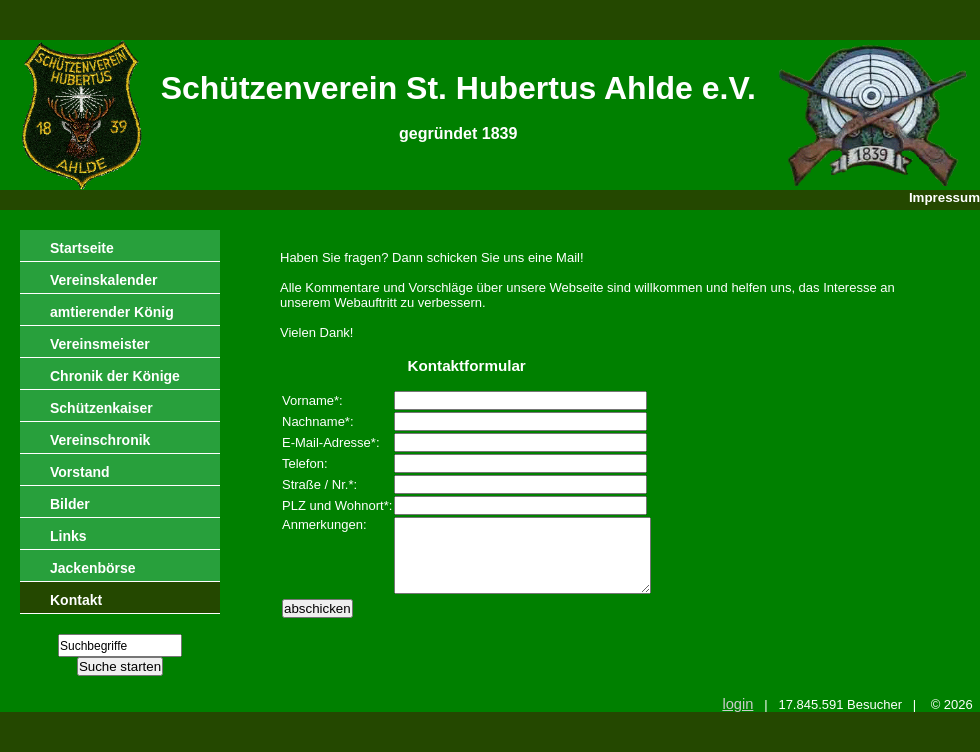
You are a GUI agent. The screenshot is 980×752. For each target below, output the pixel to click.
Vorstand (80, 472)
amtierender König (112, 312)
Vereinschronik (100, 440)
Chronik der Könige (115, 376)
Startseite (82, 248)
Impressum (944, 197)
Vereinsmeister (100, 344)
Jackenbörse (93, 568)
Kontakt (76, 600)
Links (68, 536)
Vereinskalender (103, 280)
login (737, 704)
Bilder (70, 504)
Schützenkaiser (101, 408)
